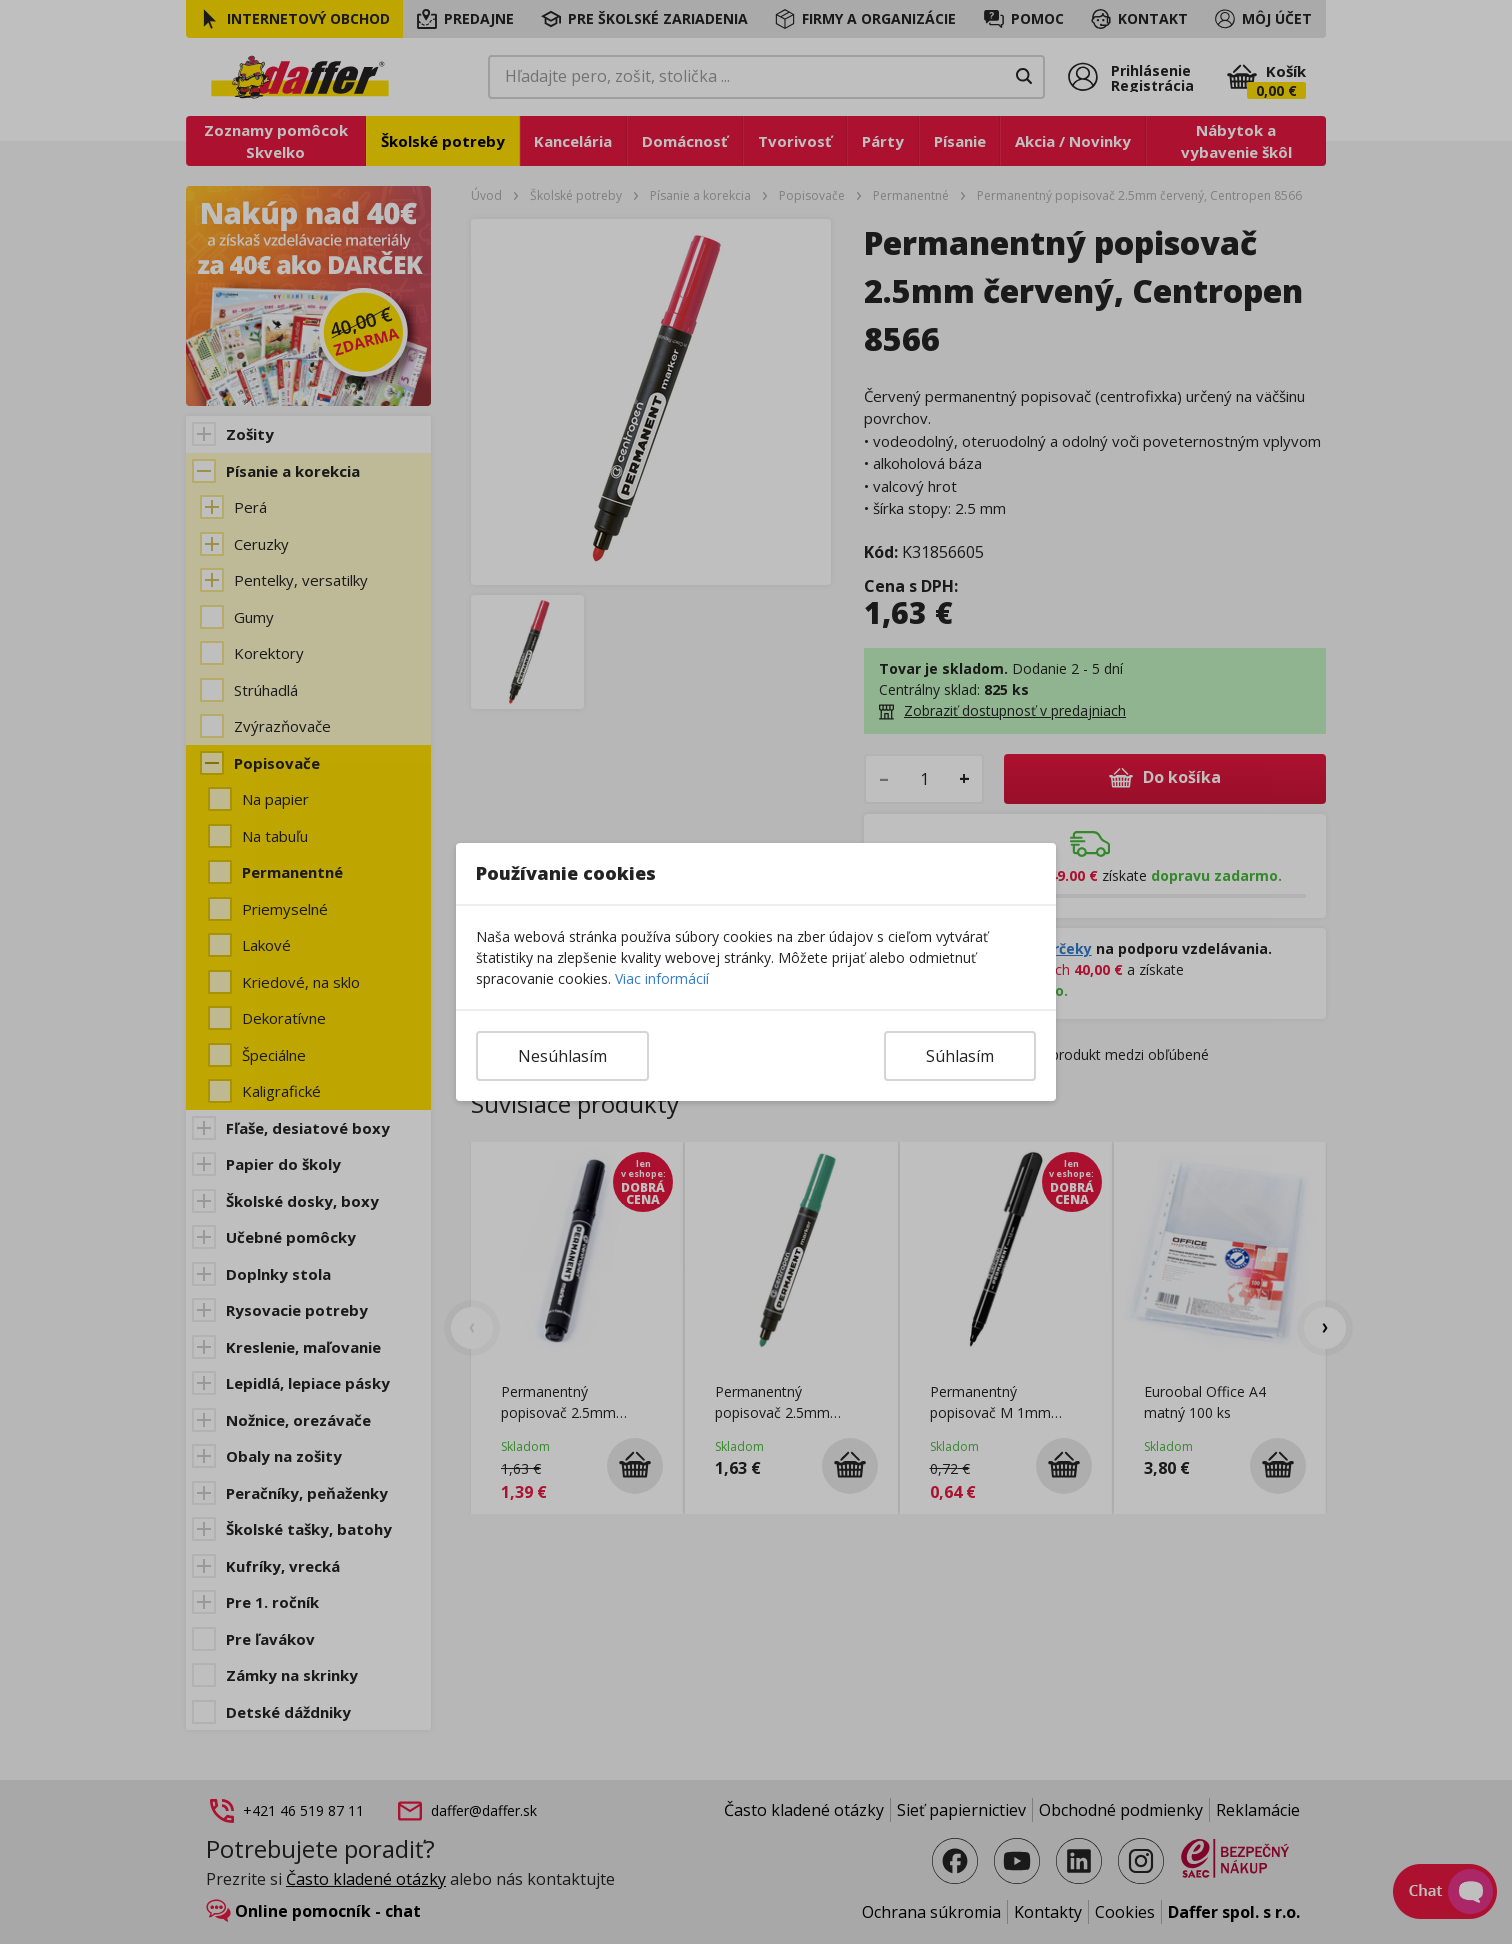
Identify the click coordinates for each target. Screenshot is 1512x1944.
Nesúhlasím (562, 1056)
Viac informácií (662, 978)
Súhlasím (960, 1056)
